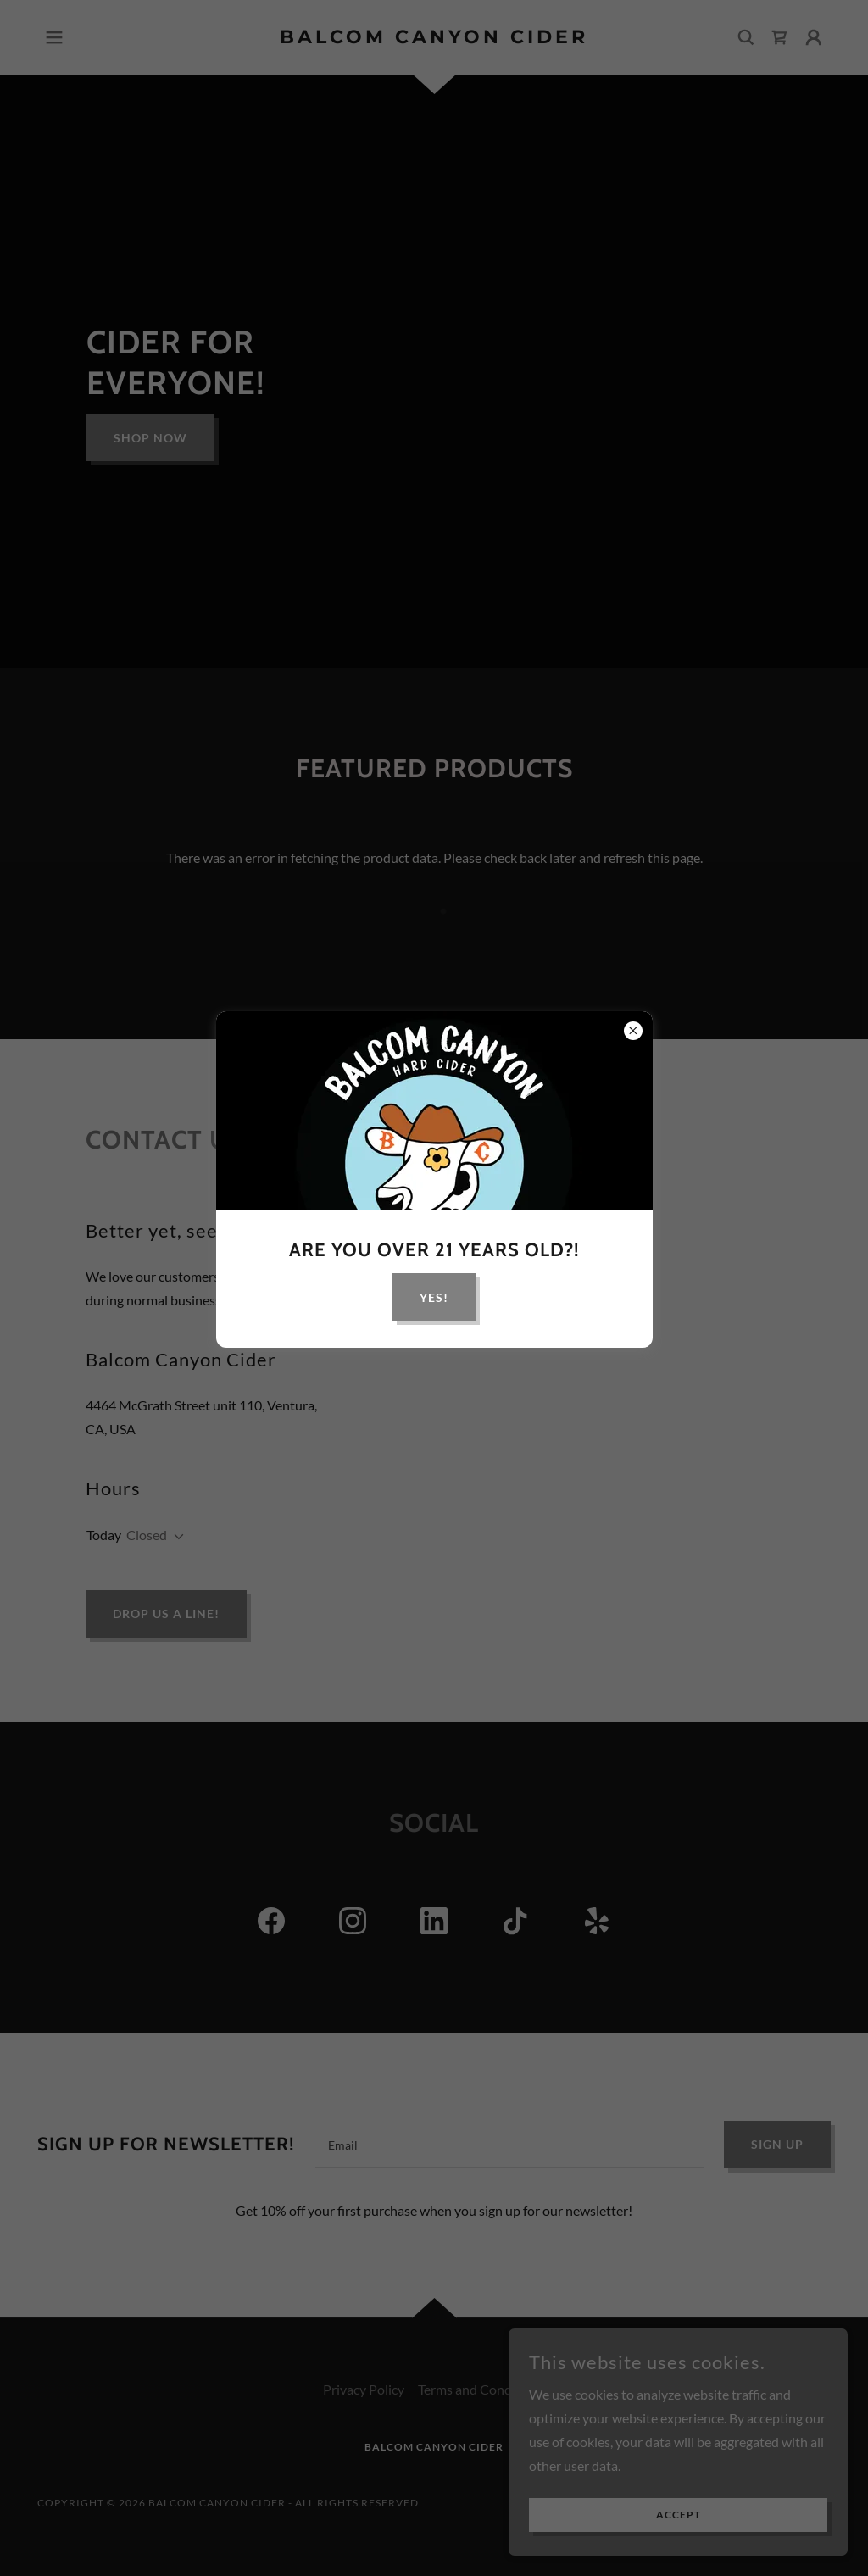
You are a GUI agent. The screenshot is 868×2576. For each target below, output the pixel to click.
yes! (434, 1297)
